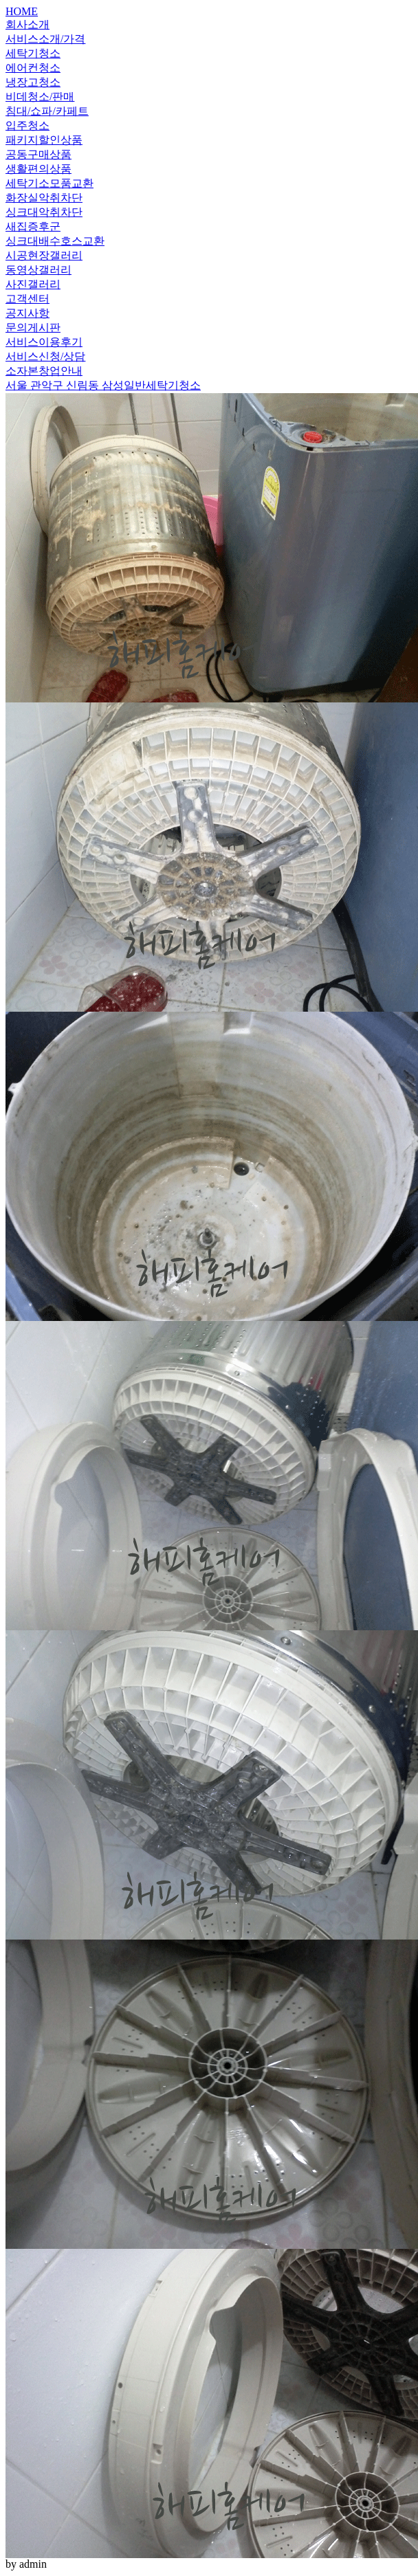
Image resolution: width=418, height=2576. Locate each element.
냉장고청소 (33, 82)
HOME (22, 11)
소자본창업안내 (44, 371)
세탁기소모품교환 (50, 183)
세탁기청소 (33, 53)
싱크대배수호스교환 (55, 241)
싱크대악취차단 (44, 212)
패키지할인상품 (44, 140)
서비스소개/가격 (45, 39)
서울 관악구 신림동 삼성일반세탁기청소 (103, 385)
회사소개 (28, 24)
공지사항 (28, 313)
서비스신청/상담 (45, 356)
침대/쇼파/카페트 (47, 111)
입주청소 (28, 125)
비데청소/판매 (40, 96)
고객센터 (28, 298)
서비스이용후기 (44, 342)
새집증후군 (33, 226)
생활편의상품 (39, 169)
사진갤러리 (33, 284)
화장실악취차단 (44, 197)
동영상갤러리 (39, 270)
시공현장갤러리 (44, 255)
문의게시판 (33, 327)
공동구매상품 (39, 154)
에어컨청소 (33, 68)
